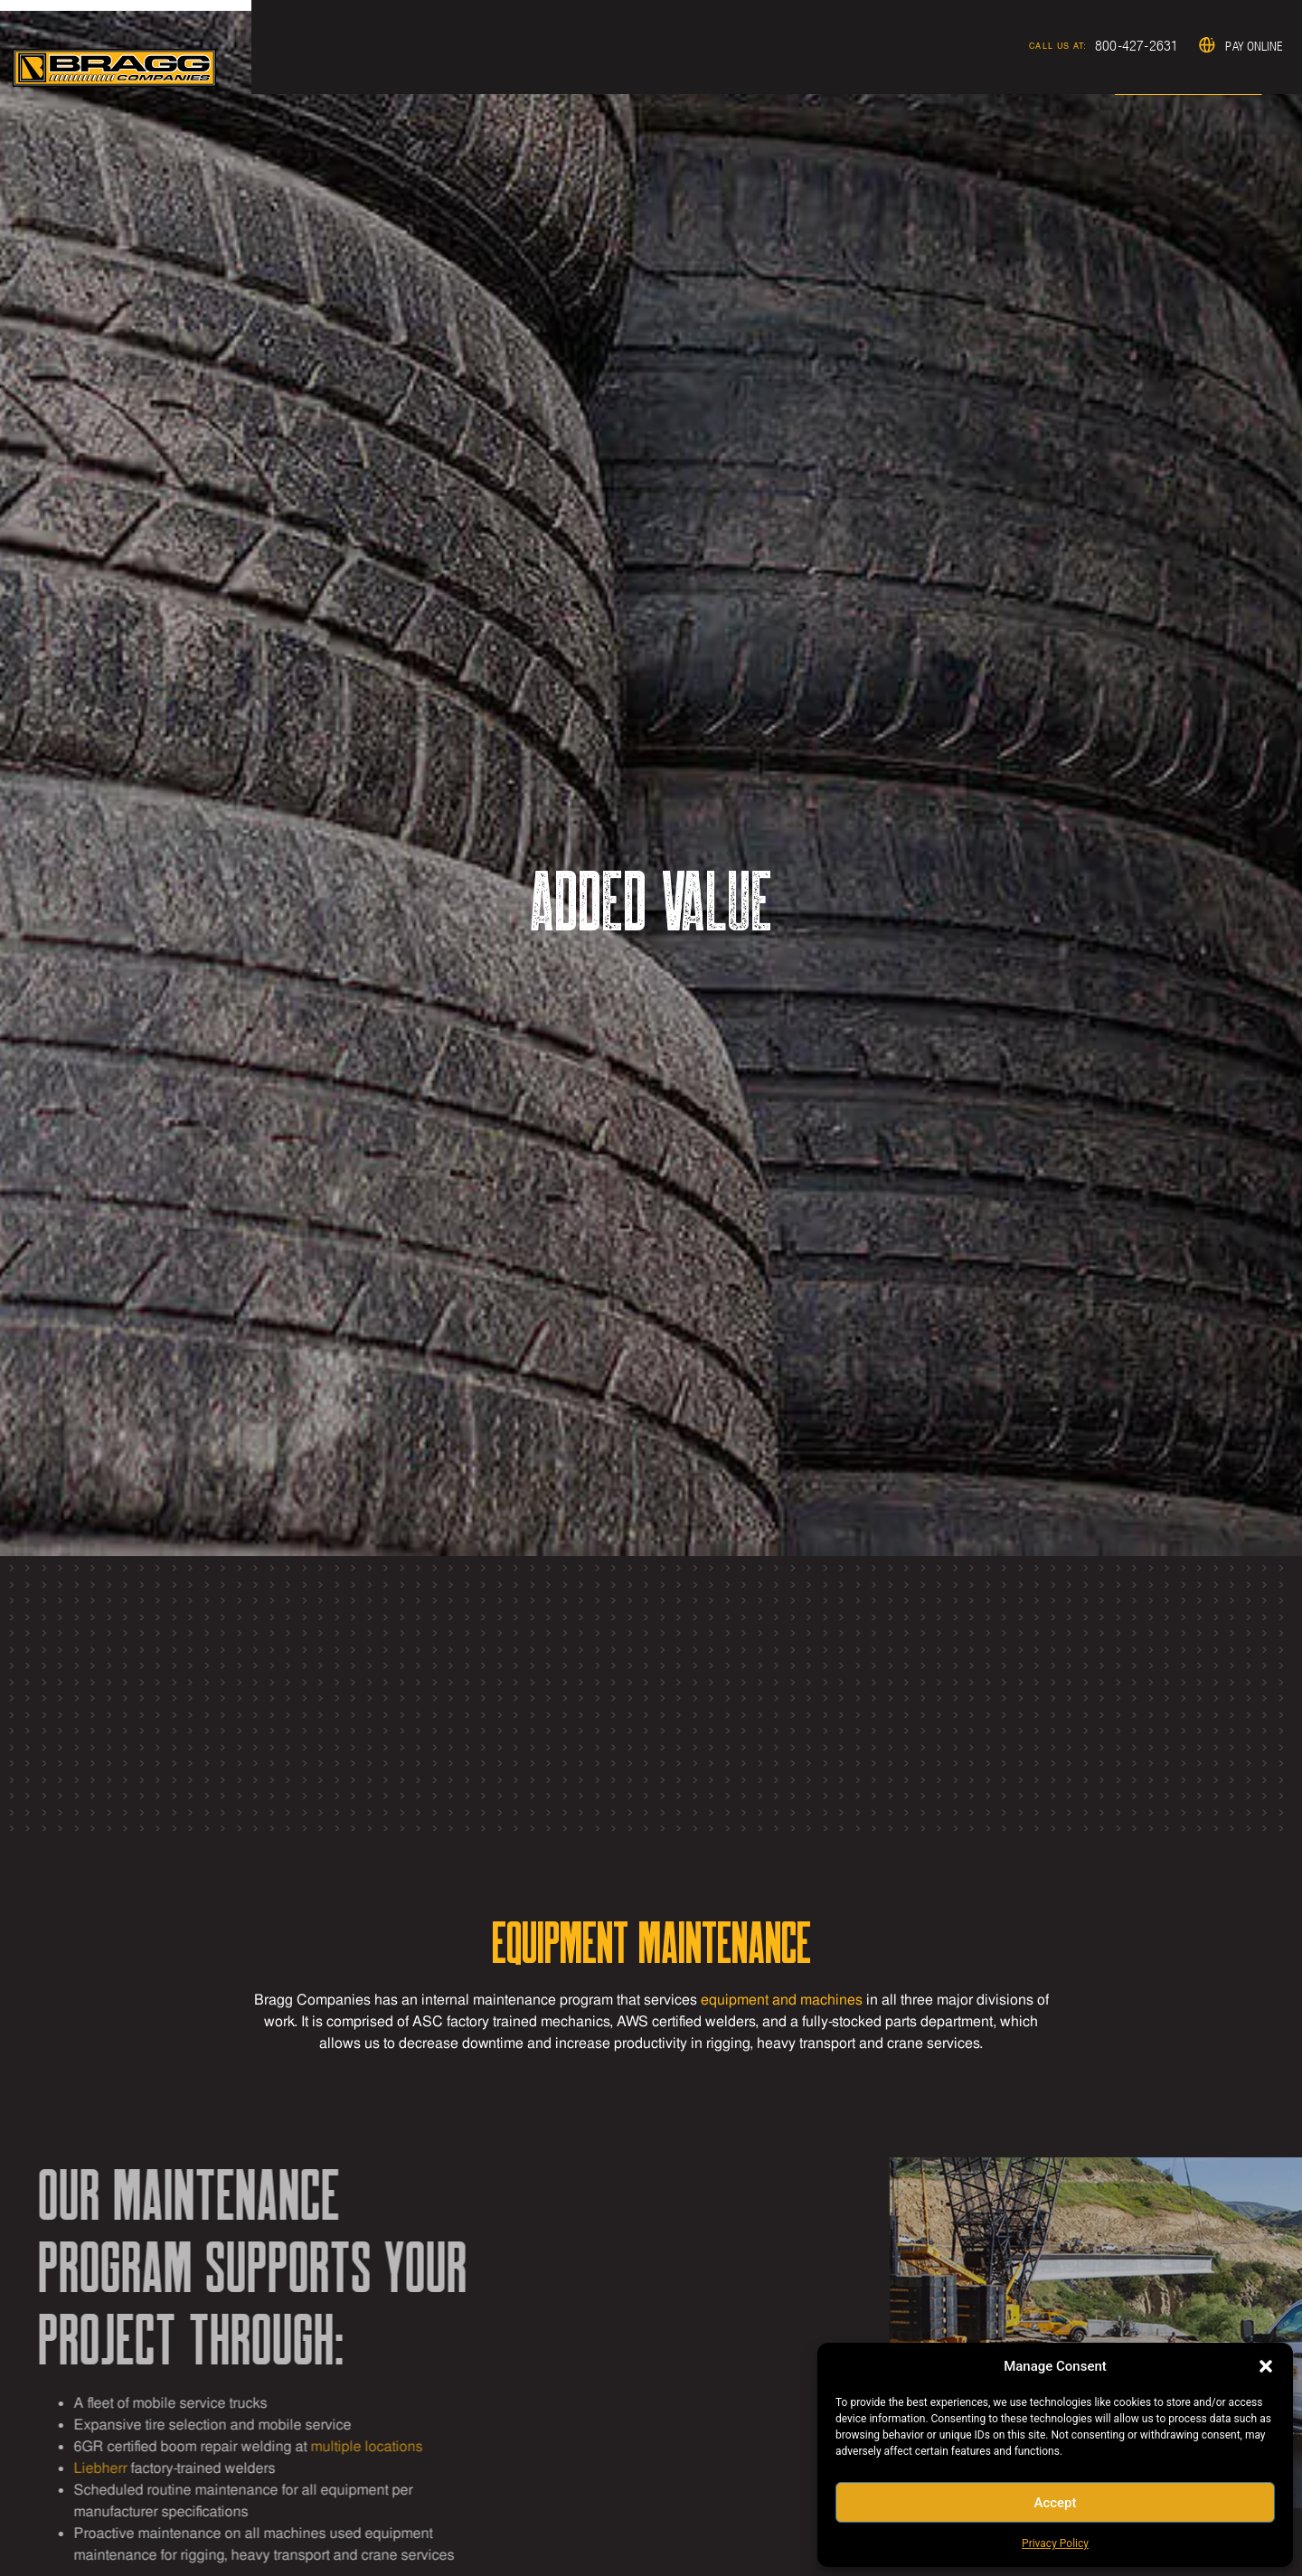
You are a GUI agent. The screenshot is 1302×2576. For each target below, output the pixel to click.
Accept (1054, 2503)
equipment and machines (782, 1999)
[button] (1266, 2366)
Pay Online (1110, 50)
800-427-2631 (980, 50)
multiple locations (61, 2446)
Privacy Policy (1055, 2543)
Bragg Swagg (1235, 50)
